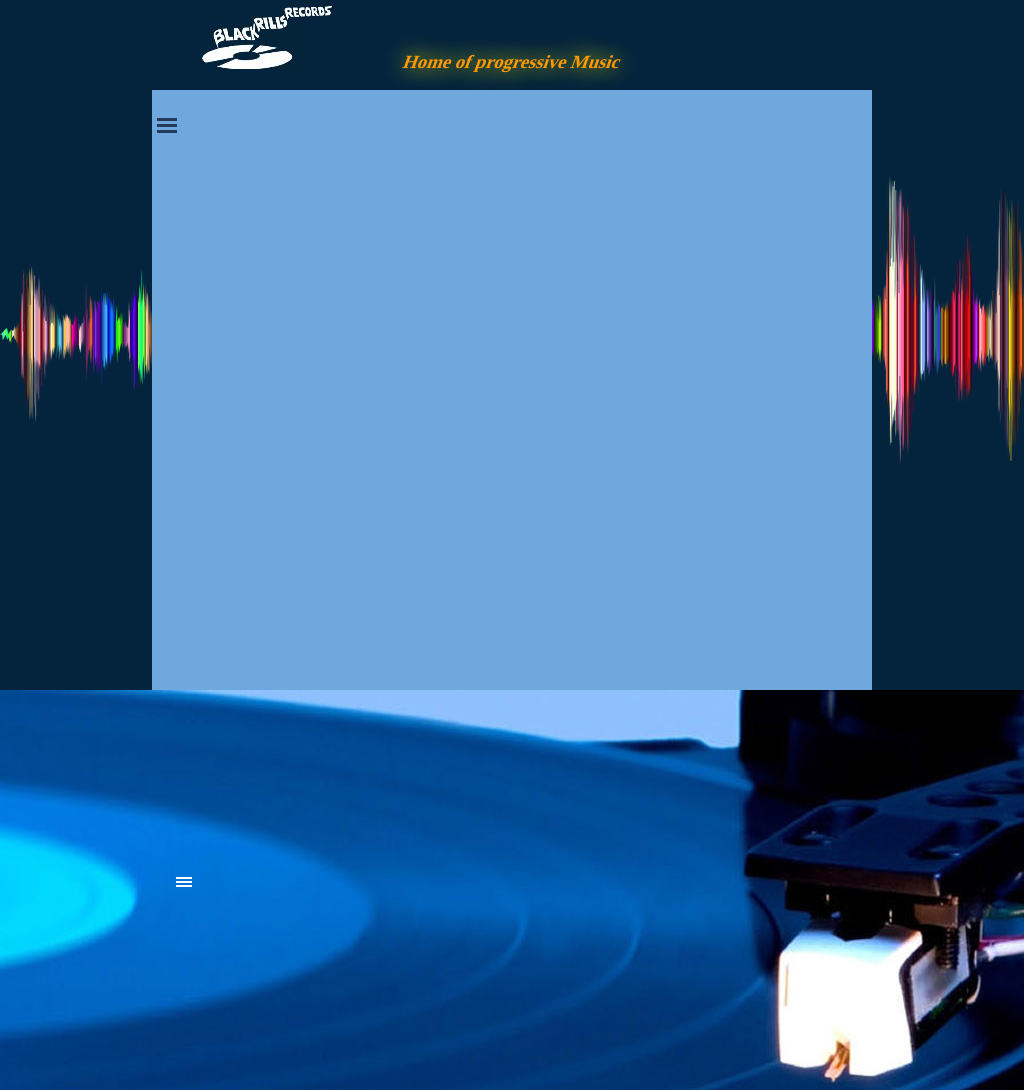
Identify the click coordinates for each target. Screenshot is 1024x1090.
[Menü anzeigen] (167, 125)
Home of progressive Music (512, 61)
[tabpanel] (327, 772)
